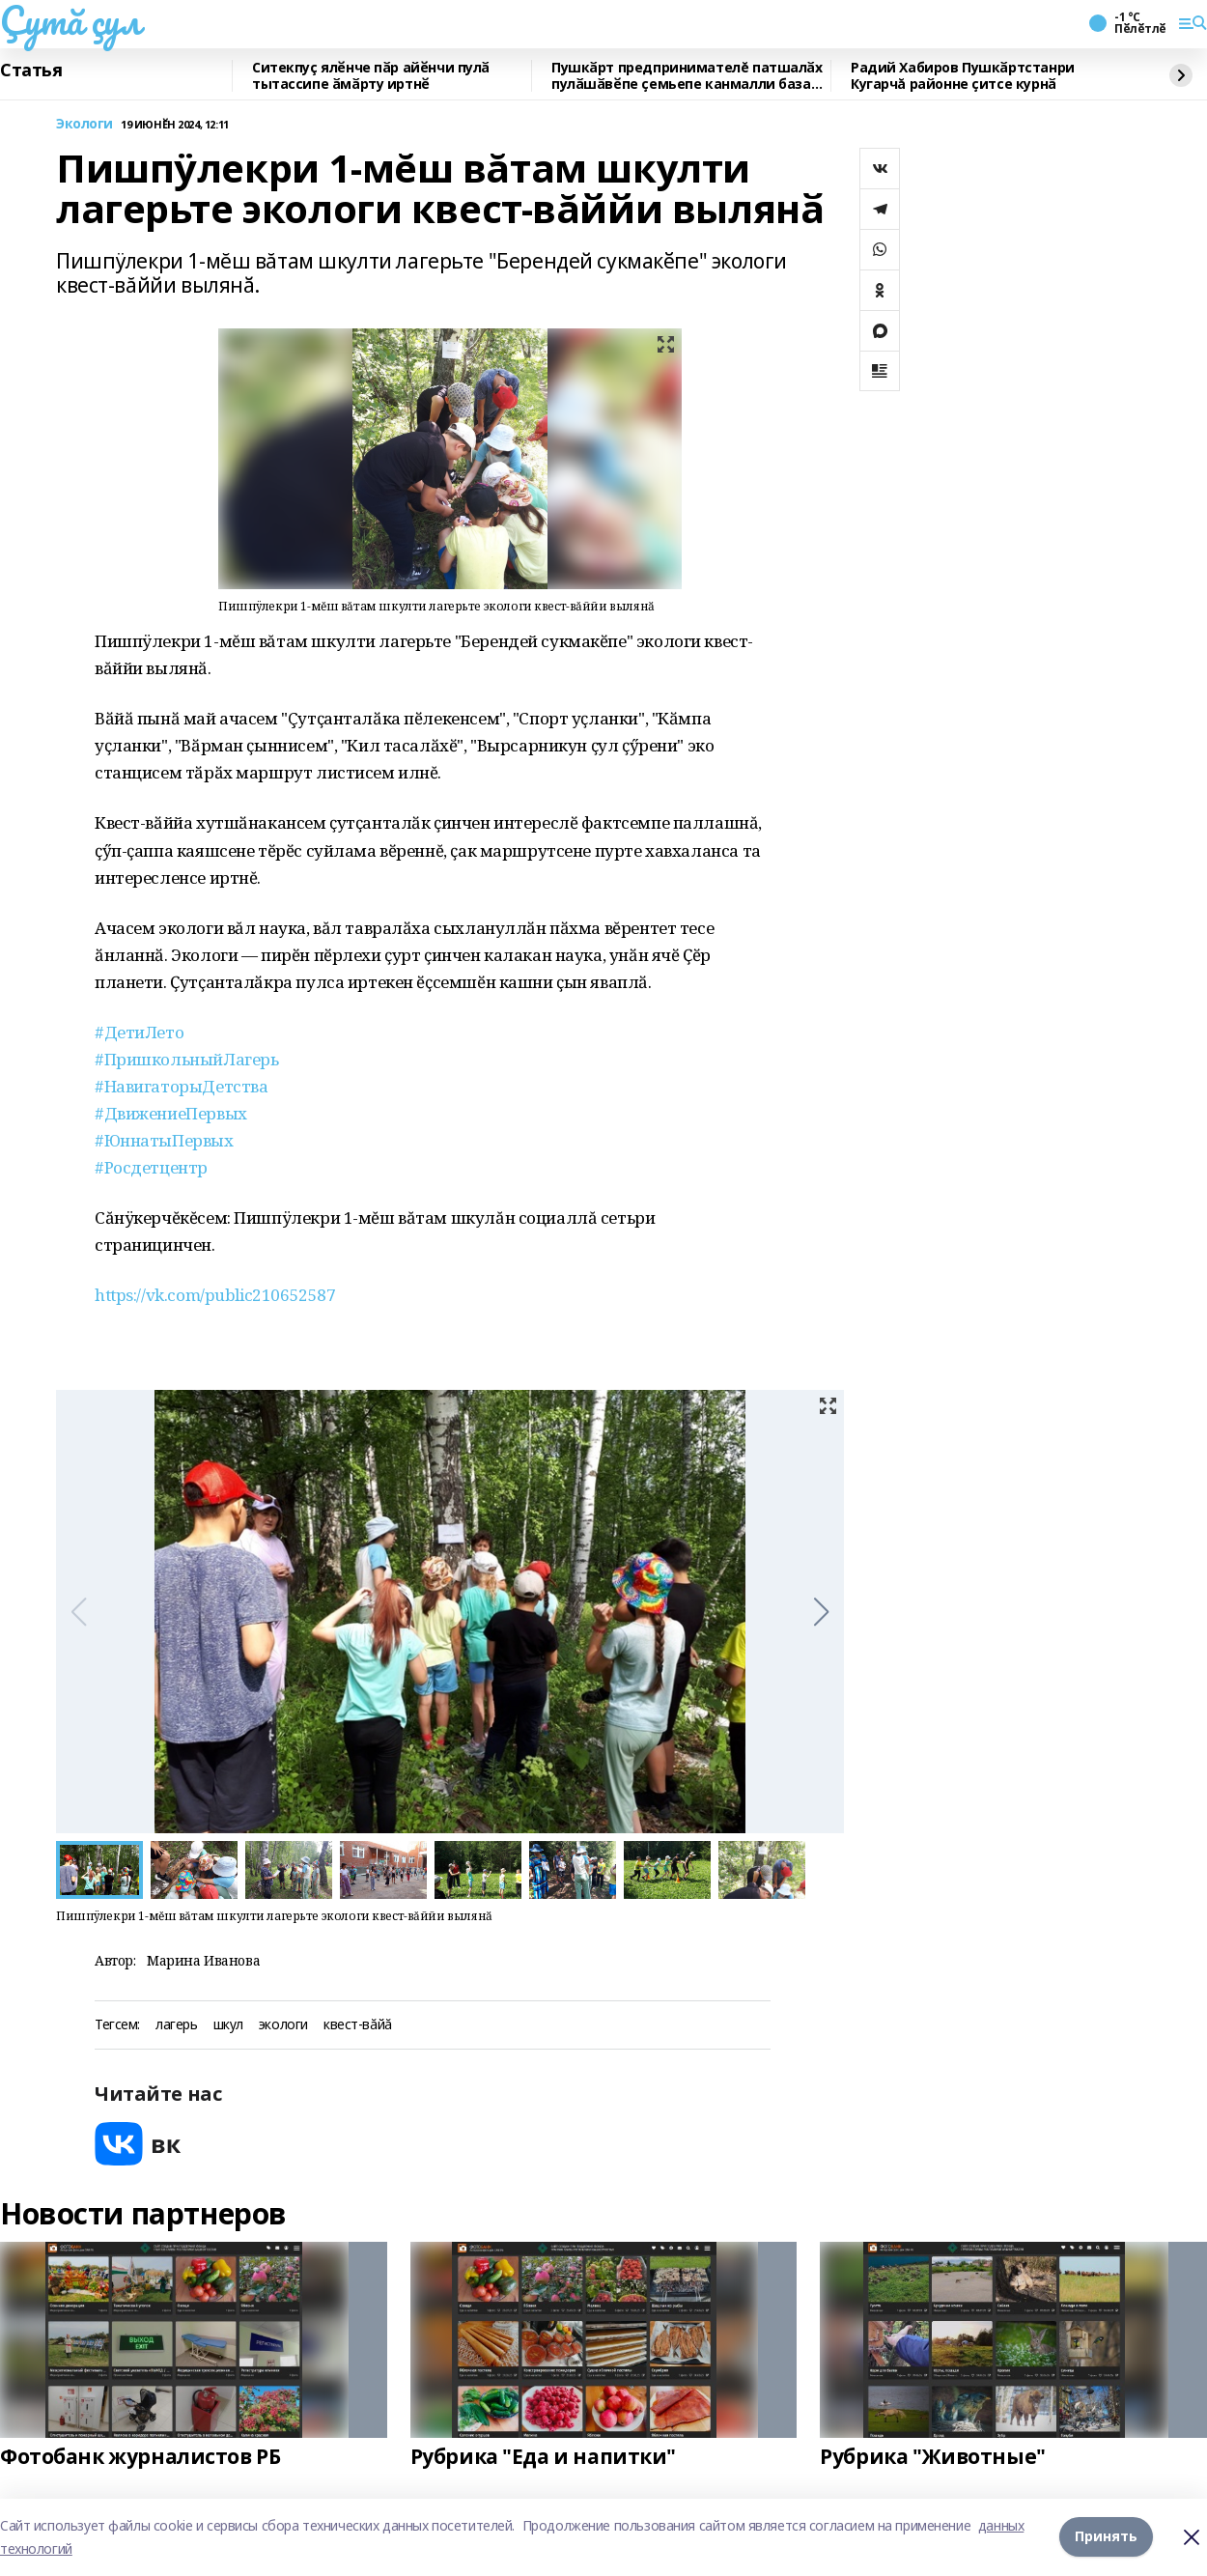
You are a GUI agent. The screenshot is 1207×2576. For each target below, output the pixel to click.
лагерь (176, 2025)
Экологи (84, 124)
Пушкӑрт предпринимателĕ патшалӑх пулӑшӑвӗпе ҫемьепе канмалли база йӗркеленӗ (687, 76)
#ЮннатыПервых (164, 1140)
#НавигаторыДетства (181, 1086)
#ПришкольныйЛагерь (186, 1059)
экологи (283, 2025)
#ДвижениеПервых (171, 1113)
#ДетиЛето (139, 1032)
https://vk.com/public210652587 (215, 1295)
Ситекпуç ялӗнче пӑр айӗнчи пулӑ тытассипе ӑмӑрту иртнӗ (371, 76)
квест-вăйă (357, 2025)
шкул (228, 2025)
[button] (821, 1612)
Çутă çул (70, 20)
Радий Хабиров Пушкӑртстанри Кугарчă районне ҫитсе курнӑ (963, 76)
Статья (31, 70)
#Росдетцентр (151, 1167)
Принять (1106, 2537)
